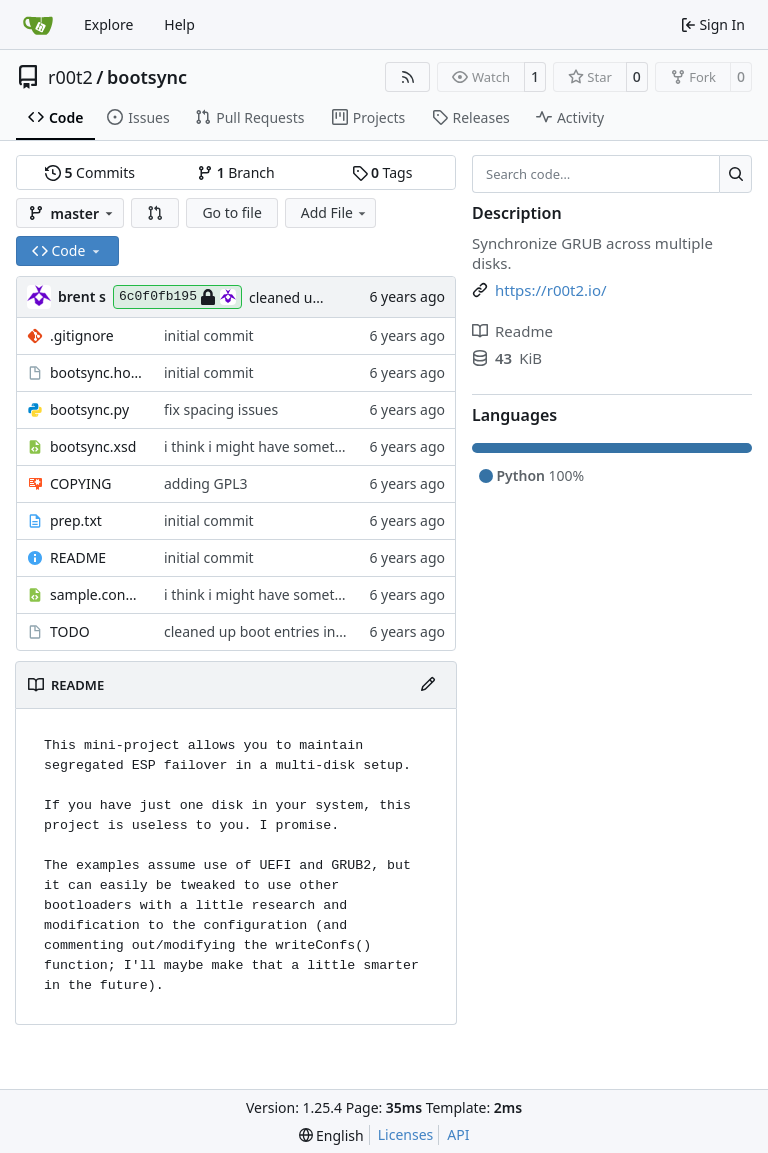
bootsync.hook (97, 372)
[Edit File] (428, 685)
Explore (108, 24)
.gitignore (82, 335)
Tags (382, 172)
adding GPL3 (206, 483)
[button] (155, 213)
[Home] (38, 25)
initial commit (209, 335)
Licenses (406, 1134)
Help (179, 24)
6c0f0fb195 (177, 297)
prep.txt (76, 520)
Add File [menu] (335, 212)
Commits (90, 172)
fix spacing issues (221, 409)
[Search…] (735, 174)
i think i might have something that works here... (323, 446)
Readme (512, 331)
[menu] (331, 1135)
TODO (70, 631)
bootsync (147, 77)
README (78, 557)
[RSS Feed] (408, 77)
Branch (236, 172)
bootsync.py (89, 409)
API (458, 1134)
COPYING (80, 483)
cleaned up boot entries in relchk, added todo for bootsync (356, 631)
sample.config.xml (97, 594)
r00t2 (70, 77)
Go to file (231, 212)
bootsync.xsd (93, 446)
